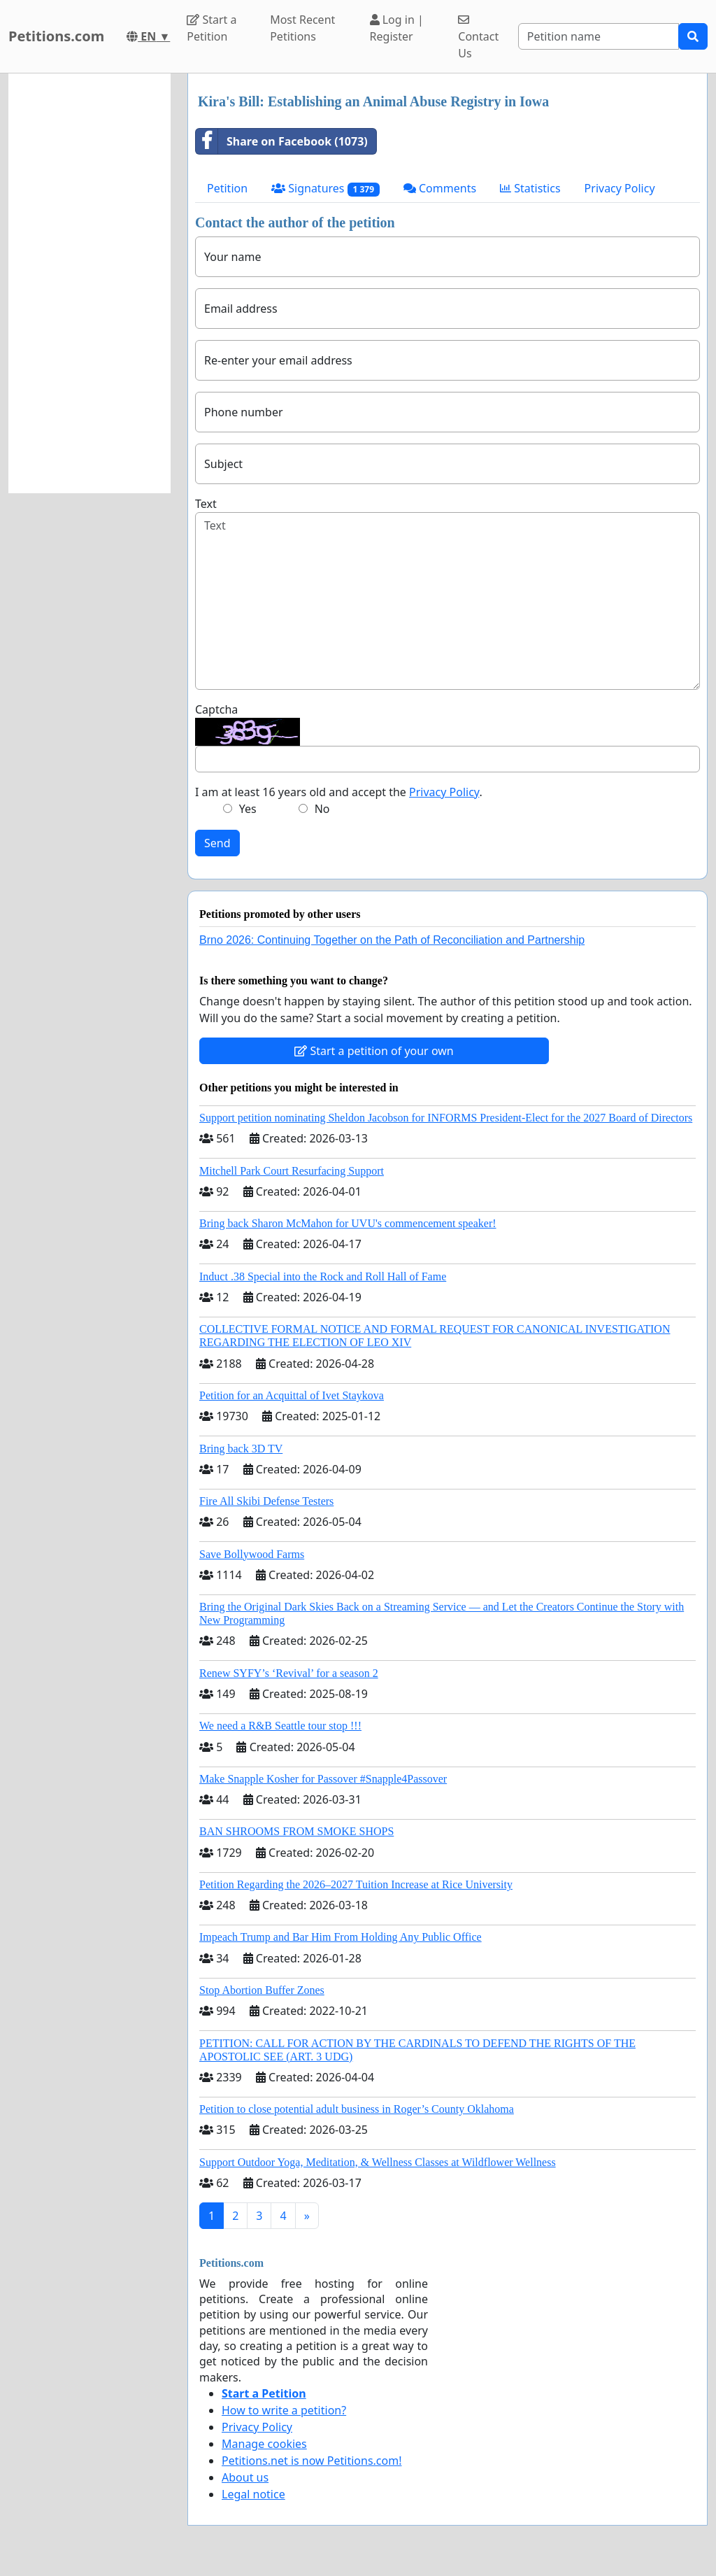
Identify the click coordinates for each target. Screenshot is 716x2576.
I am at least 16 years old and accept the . (338, 792)
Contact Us (478, 37)
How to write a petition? (284, 2410)
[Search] (598, 36)
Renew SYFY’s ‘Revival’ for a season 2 (288, 1673)
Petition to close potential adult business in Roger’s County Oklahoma (356, 2109)
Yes (248, 808)
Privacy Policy (620, 188)
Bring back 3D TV (240, 1449)
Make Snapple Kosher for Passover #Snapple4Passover (323, 1779)
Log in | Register (397, 28)
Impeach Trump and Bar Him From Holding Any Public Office (340, 1937)
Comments (439, 188)
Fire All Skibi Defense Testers (266, 1501)
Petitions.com (56, 36)
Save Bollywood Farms (251, 1554)
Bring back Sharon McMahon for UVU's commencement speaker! (347, 1223)
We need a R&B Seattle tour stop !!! (280, 1726)
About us (245, 2477)
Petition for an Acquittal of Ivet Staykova (291, 1395)
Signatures (325, 189)
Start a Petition (211, 28)
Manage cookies (264, 2443)
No (322, 808)
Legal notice (253, 2494)
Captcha (216, 709)
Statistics (530, 188)
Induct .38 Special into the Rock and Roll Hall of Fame (322, 1276)
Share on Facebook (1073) (282, 141)
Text (206, 503)
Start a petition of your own (373, 1051)
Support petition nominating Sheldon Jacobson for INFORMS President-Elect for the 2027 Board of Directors (445, 1118)
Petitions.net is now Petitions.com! (311, 2460)
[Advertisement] (89, 283)
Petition (227, 188)
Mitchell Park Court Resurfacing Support (291, 1171)
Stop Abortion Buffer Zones (261, 1990)
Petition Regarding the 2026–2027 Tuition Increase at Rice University (356, 1884)
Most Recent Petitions (302, 28)
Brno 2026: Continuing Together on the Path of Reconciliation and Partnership (392, 940)
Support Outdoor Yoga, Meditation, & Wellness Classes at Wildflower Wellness (377, 2162)
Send (217, 843)
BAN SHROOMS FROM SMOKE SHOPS (296, 1831)
